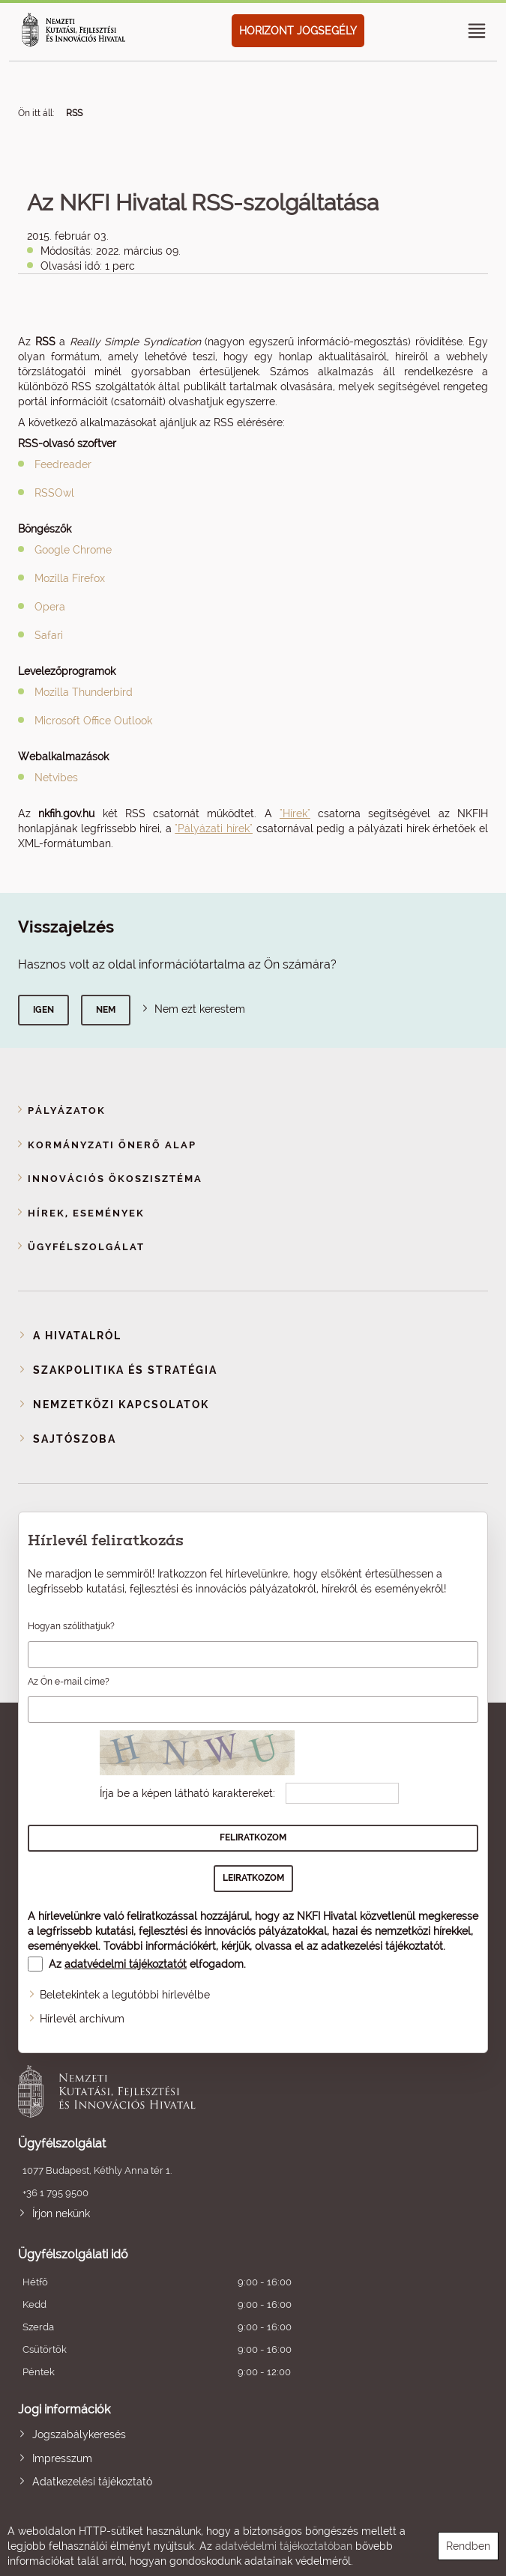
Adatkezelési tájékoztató (92, 2482)
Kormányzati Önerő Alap (112, 1145)
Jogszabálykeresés (79, 2434)
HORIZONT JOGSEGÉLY (298, 31)
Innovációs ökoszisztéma (115, 1178)
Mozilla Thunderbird (83, 692)
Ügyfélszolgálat (86, 1246)
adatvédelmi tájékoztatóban (283, 2546)
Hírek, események (86, 1213)
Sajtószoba (74, 1439)
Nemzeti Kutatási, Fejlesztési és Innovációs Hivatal (206, 2091)
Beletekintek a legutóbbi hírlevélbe (125, 1995)
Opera (49, 607)
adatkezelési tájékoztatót (382, 1946)
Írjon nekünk (61, 2213)
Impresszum (62, 2458)
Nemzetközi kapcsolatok (121, 1404)
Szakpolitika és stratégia (125, 1370)
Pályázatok (67, 1110)
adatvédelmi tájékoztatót (125, 1964)
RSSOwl (54, 493)
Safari (48, 635)
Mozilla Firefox (69, 578)
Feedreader (62, 464)
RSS (74, 113)
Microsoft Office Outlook (93, 721)
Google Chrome (73, 550)
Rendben (468, 2546)
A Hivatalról (77, 1336)
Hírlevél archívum (82, 2019)
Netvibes (56, 778)
